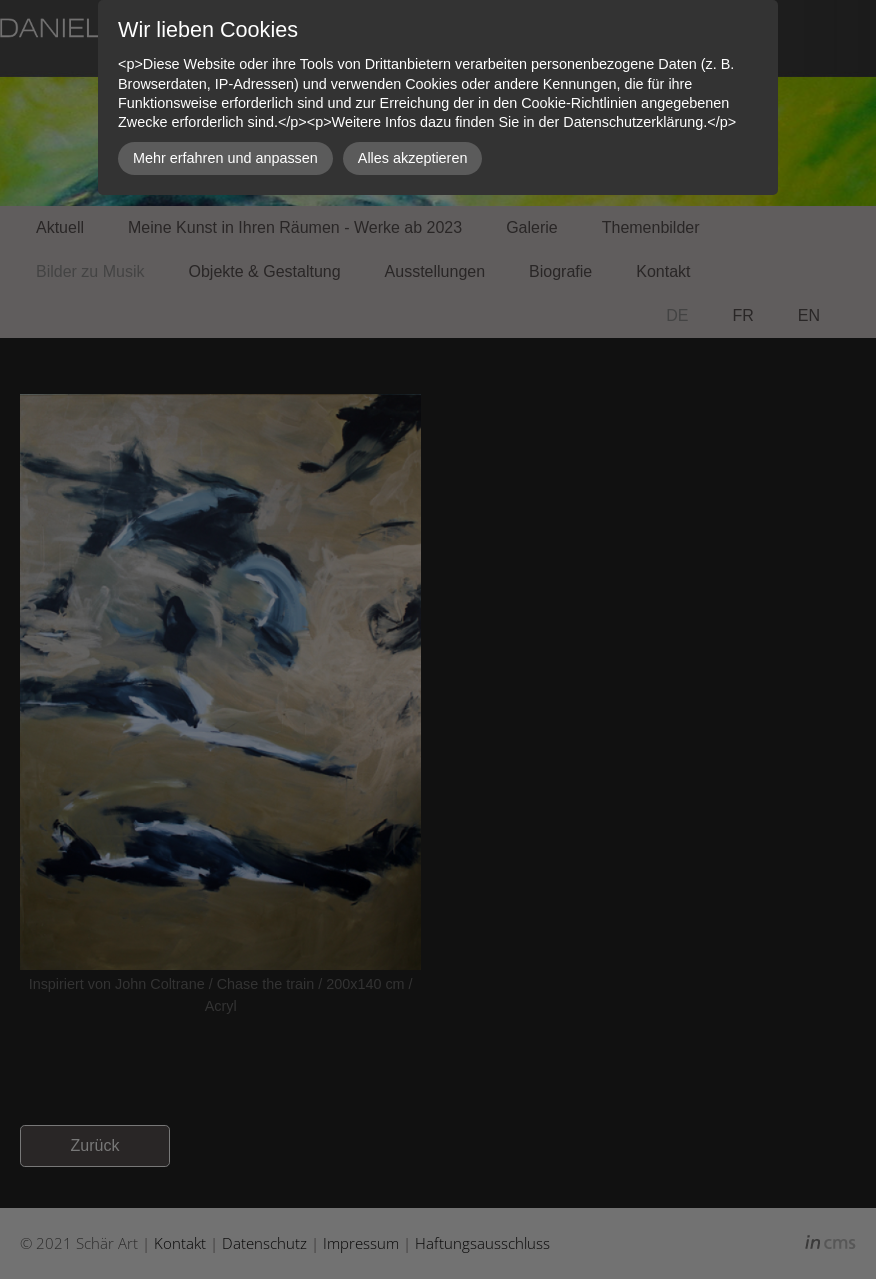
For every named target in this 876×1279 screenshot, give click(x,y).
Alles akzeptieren (413, 158)
